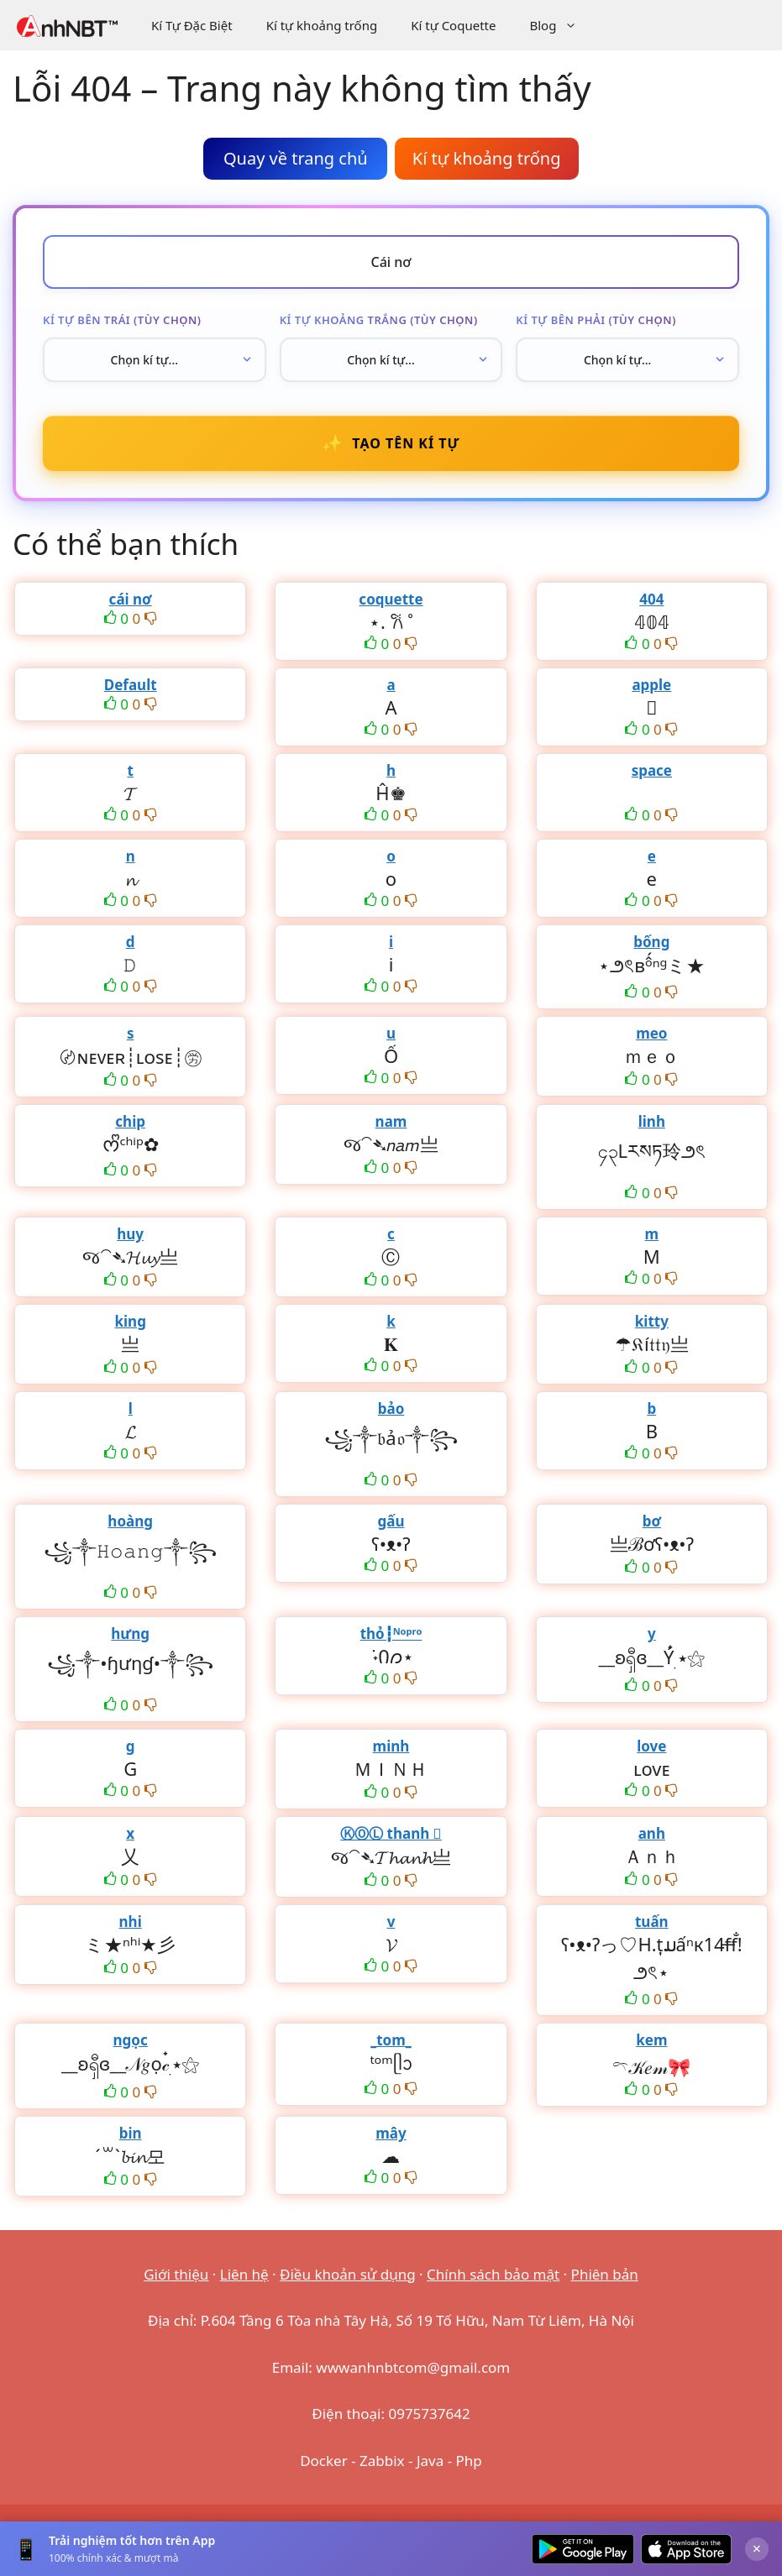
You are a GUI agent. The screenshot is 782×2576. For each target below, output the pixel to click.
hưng (130, 1633)
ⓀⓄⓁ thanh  (391, 1833)
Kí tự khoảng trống (322, 25)
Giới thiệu (176, 2274)
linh (651, 1121)
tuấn (652, 1921)
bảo (391, 1408)
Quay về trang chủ (295, 158)
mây (390, 2133)
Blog (561, 25)
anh (651, 1833)
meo (651, 1033)
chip (130, 1121)
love (651, 1746)
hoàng (130, 1521)
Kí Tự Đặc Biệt (192, 25)
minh (391, 1746)
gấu (391, 1521)
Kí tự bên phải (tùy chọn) (596, 319)
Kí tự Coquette (453, 25)
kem (651, 2040)
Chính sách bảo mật (493, 2274)
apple (651, 684)
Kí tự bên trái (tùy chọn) (122, 319)
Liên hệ (244, 2274)
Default (130, 684)
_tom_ (391, 2040)
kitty (652, 1321)
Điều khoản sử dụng (348, 2274)
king (129, 1321)
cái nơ (130, 599)
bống (651, 941)
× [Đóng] (757, 2548)
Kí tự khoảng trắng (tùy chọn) (379, 319)
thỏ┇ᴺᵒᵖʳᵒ (391, 1633)
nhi (130, 1921)
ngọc (130, 2040)
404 (651, 599)
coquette (390, 599)
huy (130, 1233)
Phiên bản (604, 2274)
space (652, 770)
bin (130, 2133)
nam (391, 1121)
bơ (652, 1521)
